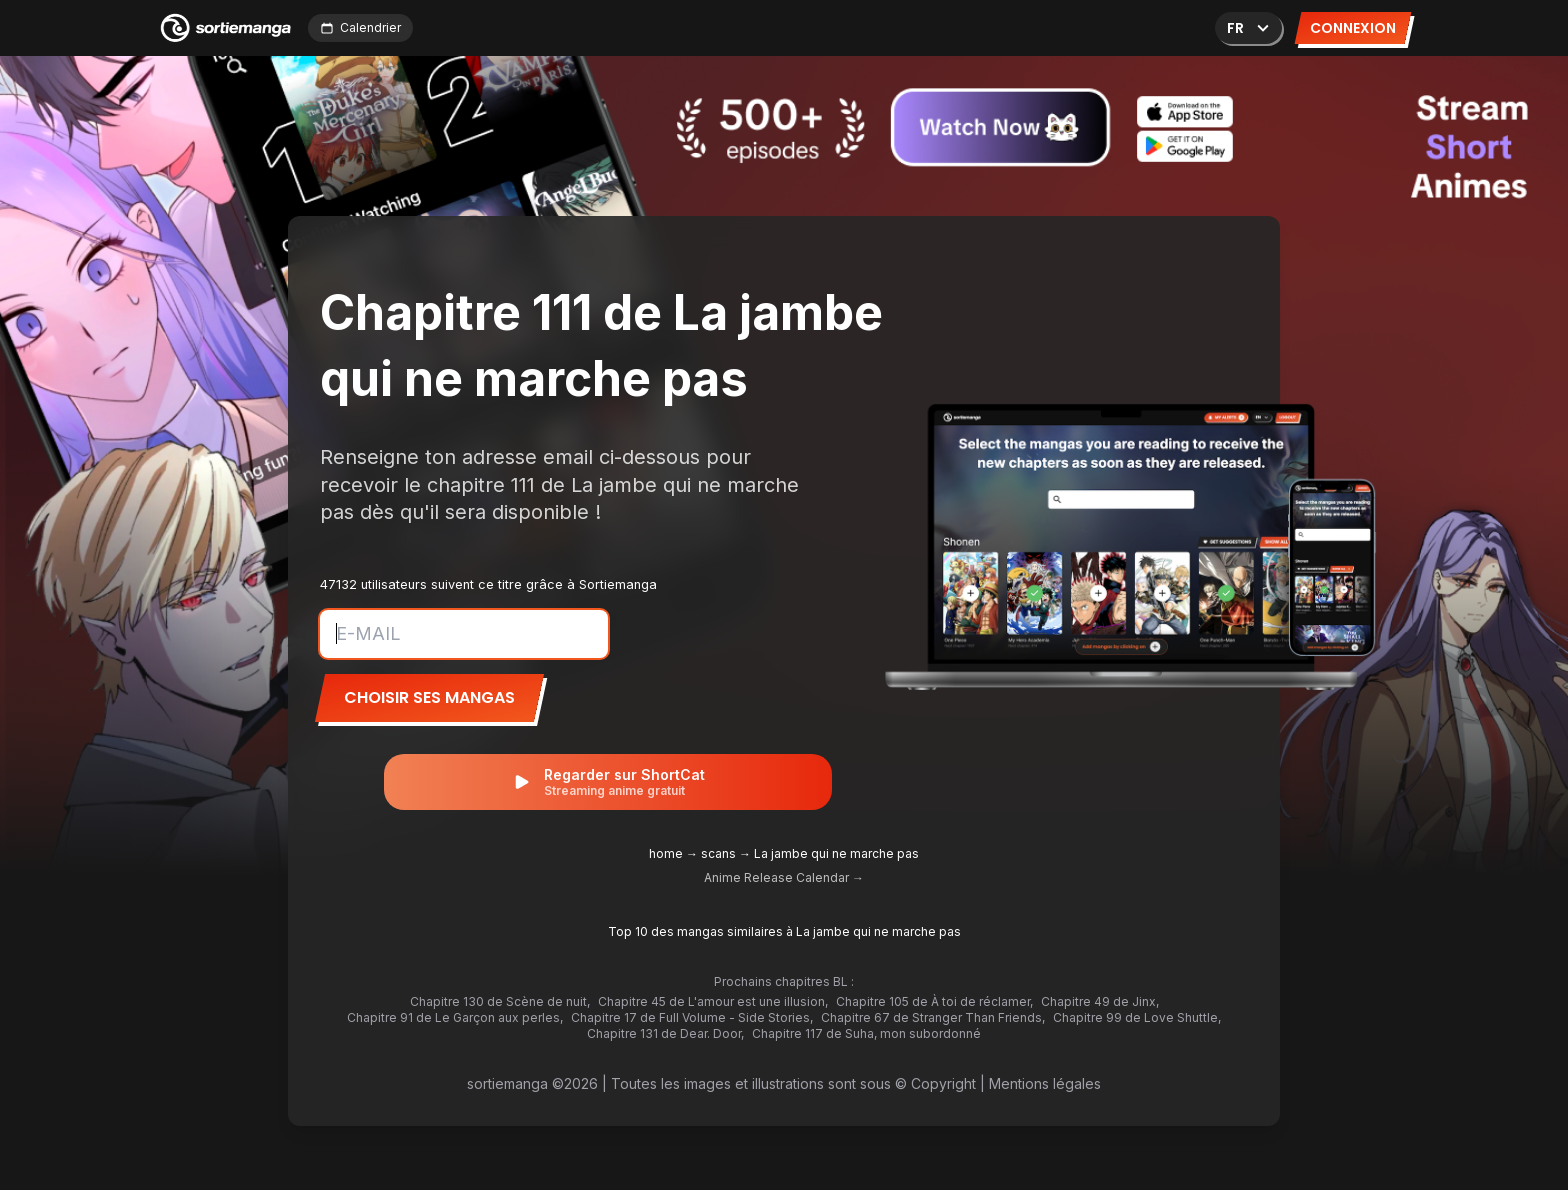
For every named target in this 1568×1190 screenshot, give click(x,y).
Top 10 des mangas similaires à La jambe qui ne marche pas (784, 931)
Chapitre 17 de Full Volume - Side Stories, (692, 1017)
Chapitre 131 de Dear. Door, (665, 1033)
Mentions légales (1045, 1083)
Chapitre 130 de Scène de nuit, (500, 1001)
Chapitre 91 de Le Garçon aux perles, (455, 1017)
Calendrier (360, 27)
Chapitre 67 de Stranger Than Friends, (933, 1017)
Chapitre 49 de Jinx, (1100, 1001)
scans (718, 853)
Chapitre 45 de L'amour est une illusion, (713, 1001)
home (666, 853)
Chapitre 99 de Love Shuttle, (1137, 1017)
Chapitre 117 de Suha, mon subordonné (866, 1033)
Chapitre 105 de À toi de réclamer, (934, 1001)
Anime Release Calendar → (784, 877)
